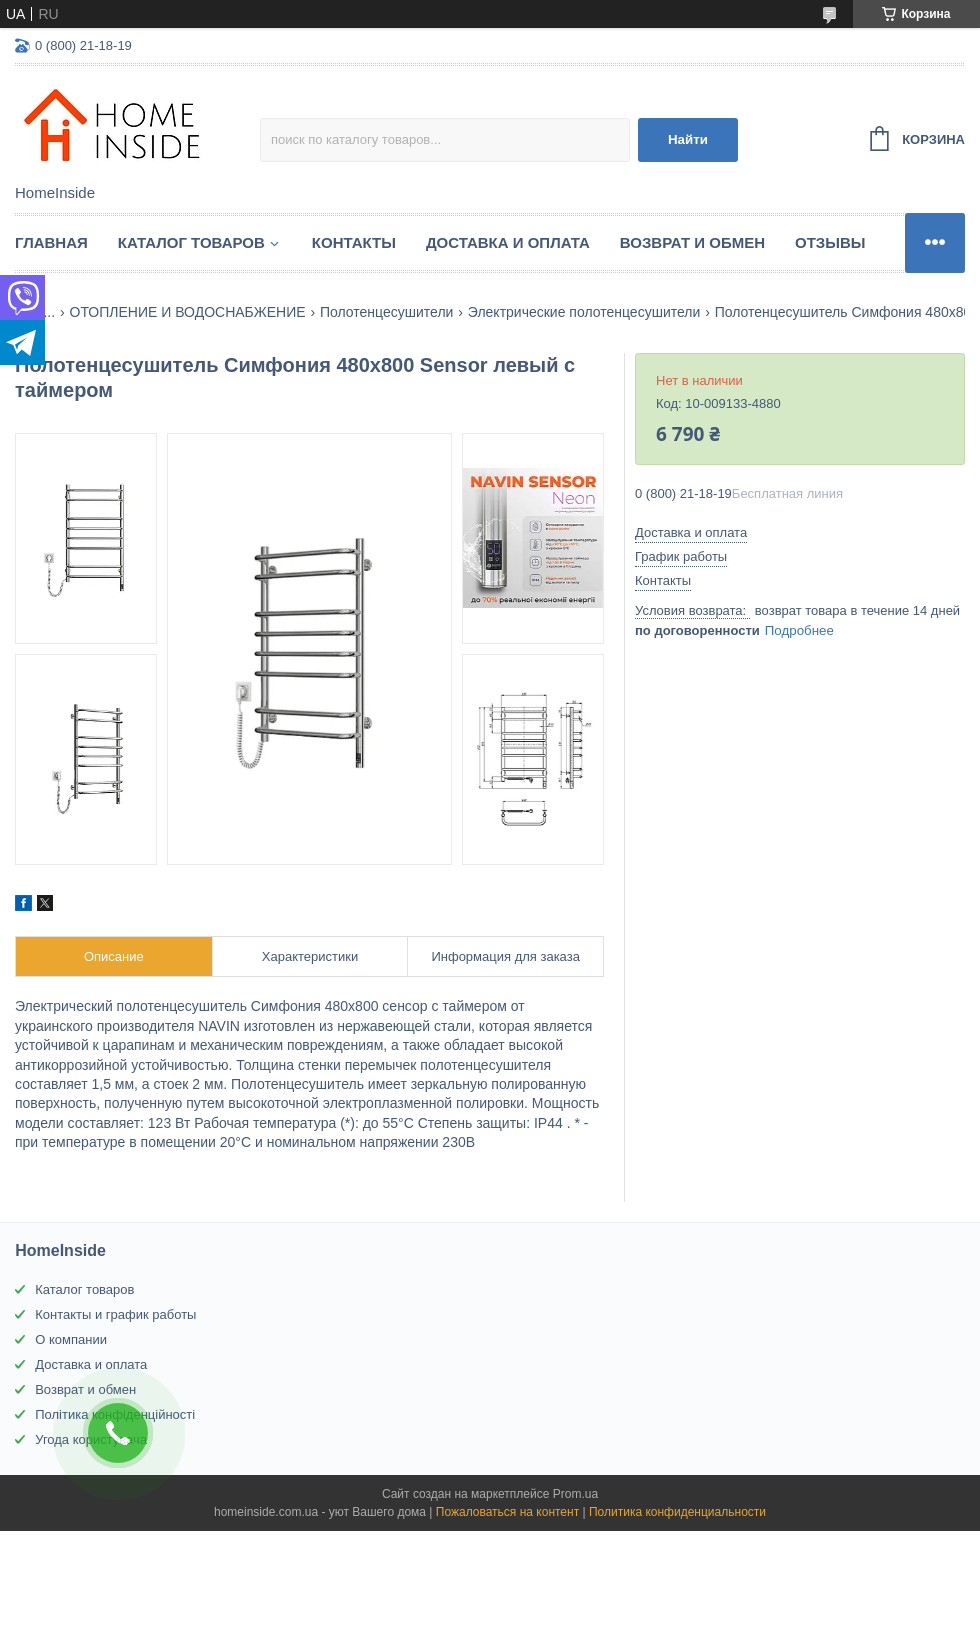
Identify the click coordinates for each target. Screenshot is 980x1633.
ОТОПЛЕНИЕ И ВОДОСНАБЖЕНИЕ (188, 312)
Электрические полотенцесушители (584, 312)
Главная (51, 242)
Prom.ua (575, 1494)
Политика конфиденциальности (677, 1512)
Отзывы (830, 242)
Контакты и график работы (115, 1314)
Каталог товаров (191, 242)
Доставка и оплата (508, 242)
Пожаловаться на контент (507, 1512)
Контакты (354, 242)
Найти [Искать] (688, 139)
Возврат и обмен (692, 242)
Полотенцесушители (386, 312)
